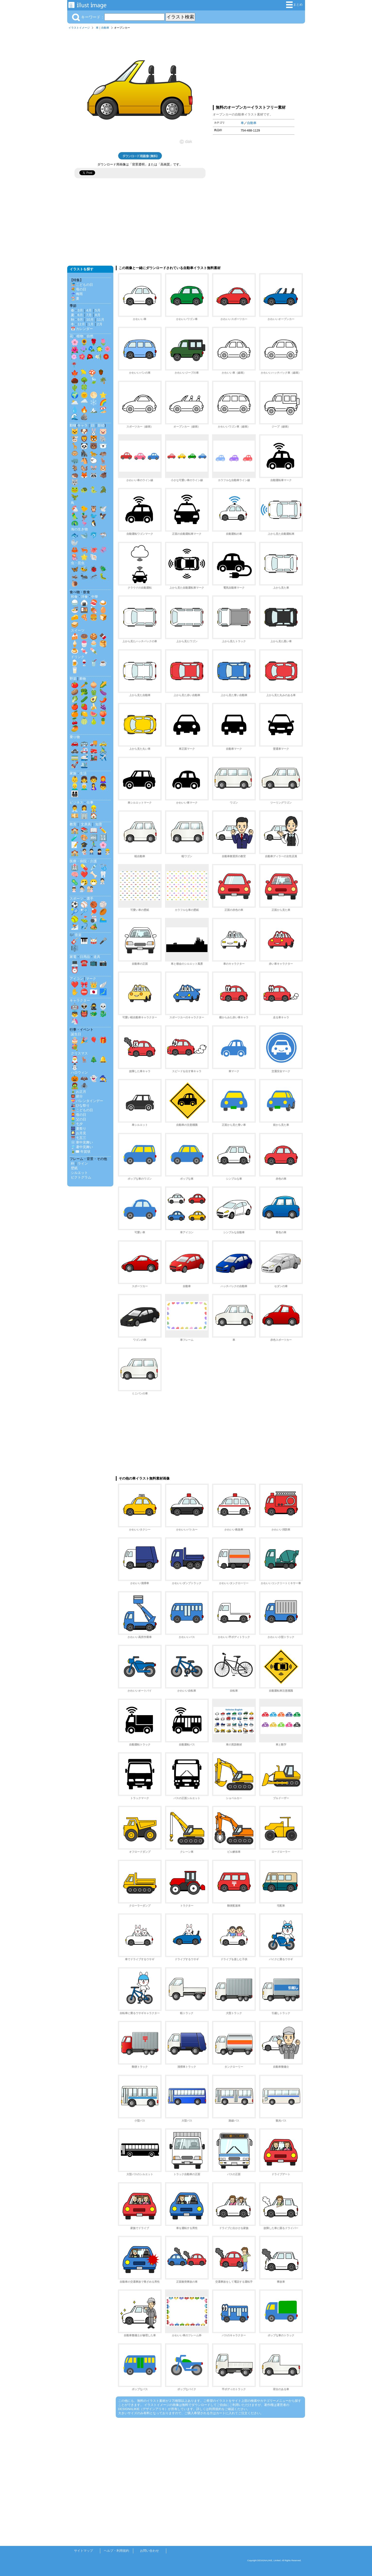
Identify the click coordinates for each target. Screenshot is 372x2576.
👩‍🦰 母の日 (78, 1115)
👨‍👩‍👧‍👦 (75, 793)
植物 (79, 336)
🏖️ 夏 (75, 298)
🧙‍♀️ (103, 1078)
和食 (74, 597)
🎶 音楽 (76, 935)
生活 (83, 773)
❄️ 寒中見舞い (82, 1142)
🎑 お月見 (78, 1133)
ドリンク (77, 657)
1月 (91, 324)
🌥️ (75, 402)
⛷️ (75, 926)
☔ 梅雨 (77, 294)
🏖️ (103, 409)
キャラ (82, 425)
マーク (91, 978)
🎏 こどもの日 (82, 285)
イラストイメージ (79, 27)
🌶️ (103, 699)
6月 (80, 315)
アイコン (76, 978)
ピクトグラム (81, 1177)
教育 (73, 824)
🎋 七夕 (77, 1124)
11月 (100, 319)
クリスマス (79, 1053)
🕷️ (84, 1085)
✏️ (103, 830)
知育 (98, 824)
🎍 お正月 (78, 1092)
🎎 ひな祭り (80, 1105)
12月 (81, 324)
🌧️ (84, 402)
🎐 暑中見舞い (82, 1147)
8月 (97, 315)
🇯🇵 (94, 991)
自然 (90, 336)
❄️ (94, 402)
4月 (89, 310)
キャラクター (80, 1000)
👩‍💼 (84, 808)
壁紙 (74, 1168)
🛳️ (84, 764)
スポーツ (76, 898)
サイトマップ (83, 2550)
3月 (80, 310)
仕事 (90, 802)
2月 (99, 324)
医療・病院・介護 (83, 861)
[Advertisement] (253, 66)
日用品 (85, 957)
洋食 (84, 597)
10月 (90, 319)
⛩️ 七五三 (78, 1138)
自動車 (105, 27)
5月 (97, 310)
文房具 (86, 824)
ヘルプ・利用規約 (116, 2550)
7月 (89, 315)
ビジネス (76, 802)
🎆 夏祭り (78, 1128)
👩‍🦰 (103, 779)
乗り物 (75, 737)
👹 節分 (77, 1096)
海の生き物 (79, 529)
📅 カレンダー (82, 329)
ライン (83, 1163)
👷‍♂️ (94, 808)
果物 (82, 679)
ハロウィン (79, 1072)
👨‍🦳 (84, 786)
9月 (80, 319)
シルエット (79, 1173)
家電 (73, 957)
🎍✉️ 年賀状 (81, 1151)
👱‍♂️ (75, 786)
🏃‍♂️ (94, 844)
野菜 (73, 679)
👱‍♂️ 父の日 (78, 1119)
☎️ (84, 962)
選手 (90, 898)
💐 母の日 (78, 289)
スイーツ (77, 630)
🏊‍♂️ (103, 919)
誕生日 (76, 1034)
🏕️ (94, 926)
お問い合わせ (149, 2550)
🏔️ (94, 409)
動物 (73, 425)
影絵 (101, 425)
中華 (94, 597)
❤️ (84, 874)
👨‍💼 (75, 808)
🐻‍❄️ (103, 446)
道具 (96, 957)
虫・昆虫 (77, 563)
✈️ (103, 757)
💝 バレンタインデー (87, 1101)
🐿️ (84, 467)
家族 (73, 773)
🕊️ (103, 508)
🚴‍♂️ (103, 750)
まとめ (294, 4)
